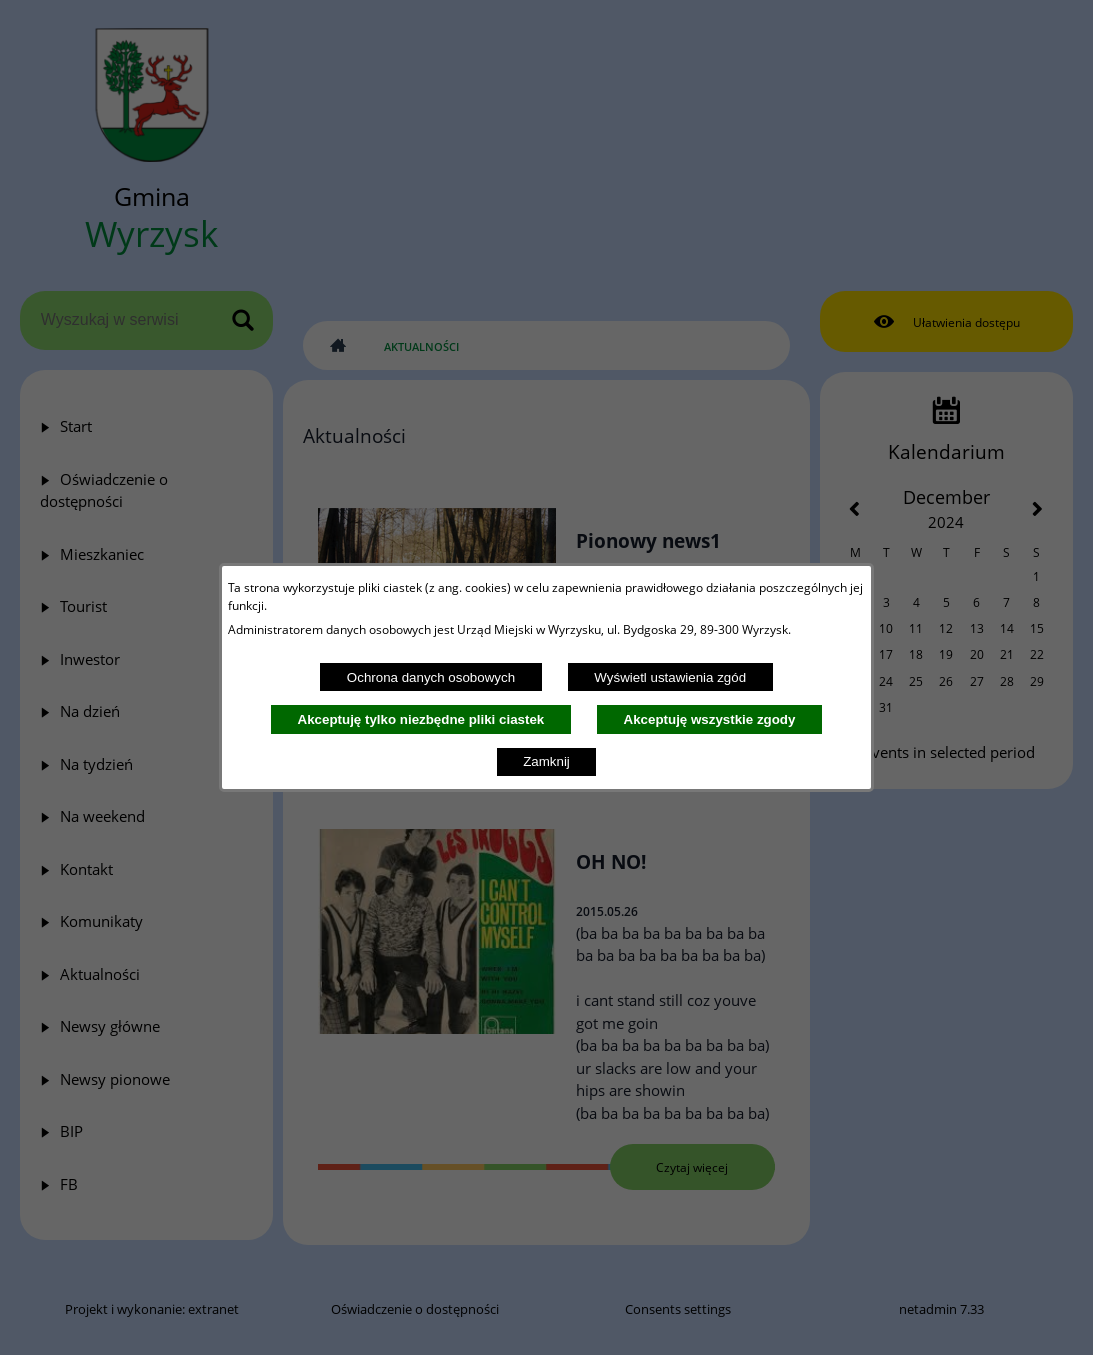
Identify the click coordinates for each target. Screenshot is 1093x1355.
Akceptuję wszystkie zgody (710, 719)
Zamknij (546, 761)
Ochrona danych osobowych (431, 677)
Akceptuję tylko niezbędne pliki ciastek (421, 719)
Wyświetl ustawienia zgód (670, 677)
